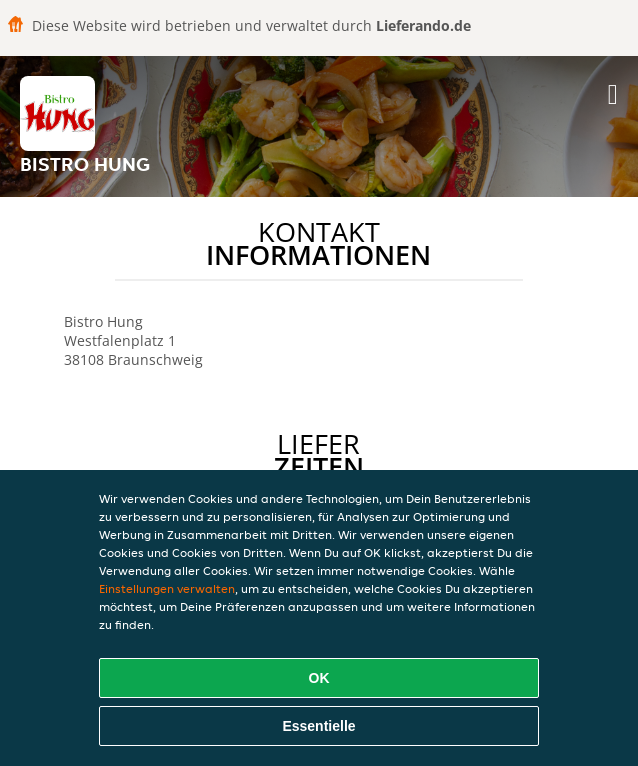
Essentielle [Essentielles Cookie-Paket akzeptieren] (318, 726)
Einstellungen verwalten (167, 588)
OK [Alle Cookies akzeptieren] (319, 678)
